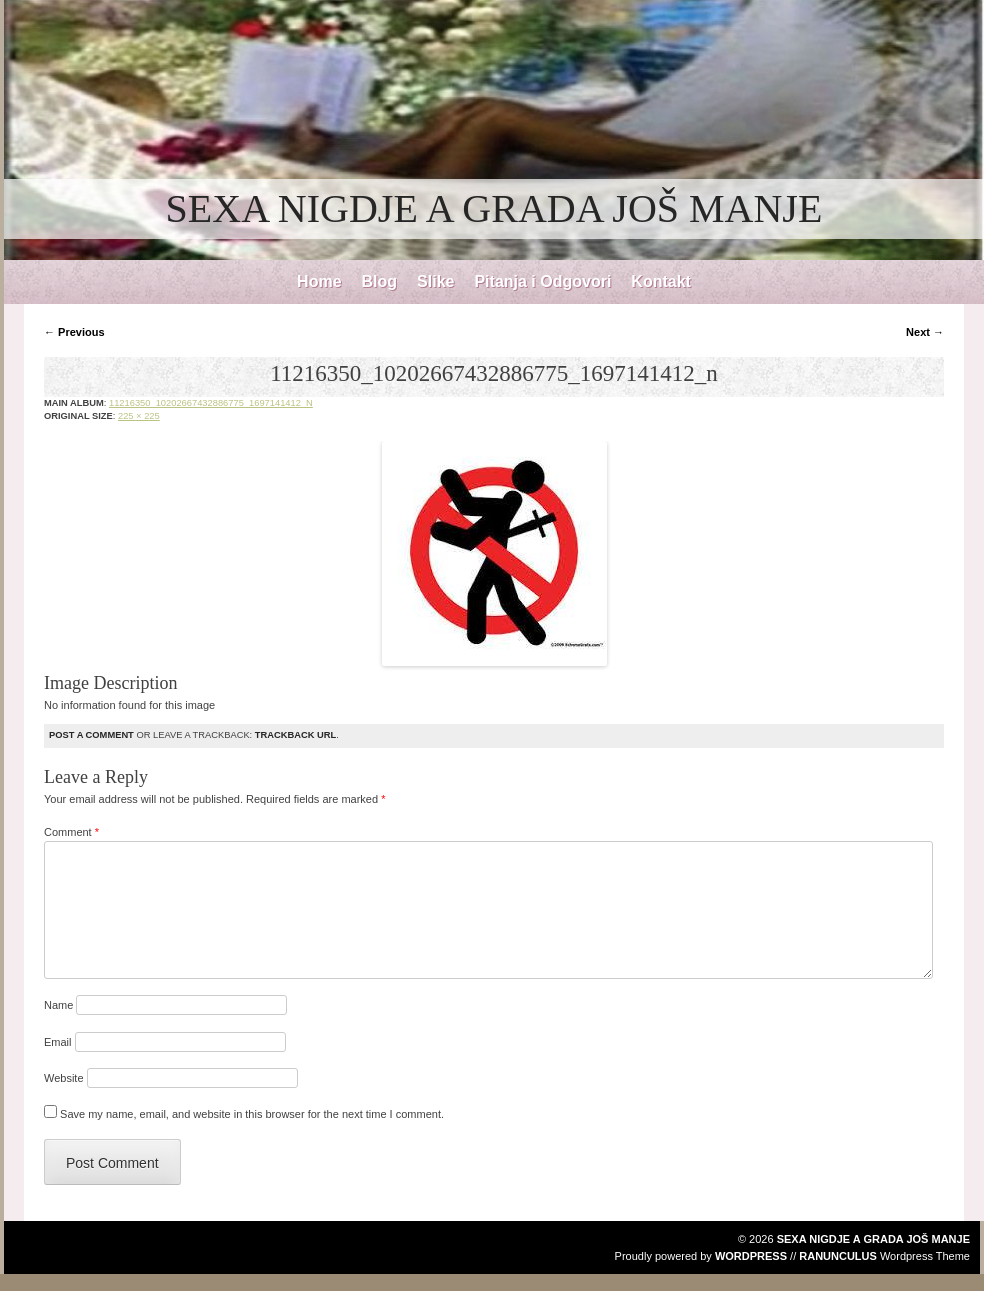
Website (64, 1078)
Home (319, 281)
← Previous (74, 332)
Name (58, 1005)
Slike (435, 281)
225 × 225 (139, 416)
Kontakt (661, 281)
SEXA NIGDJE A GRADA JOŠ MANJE (494, 208)
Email (58, 1042)
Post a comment (91, 735)
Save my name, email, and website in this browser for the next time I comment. (252, 1114)
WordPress (751, 1256)
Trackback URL (295, 735)
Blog (380, 281)
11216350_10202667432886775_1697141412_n (211, 403)
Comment (71, 832)
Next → (925, 332)
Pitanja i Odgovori (542, 281)
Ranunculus (838, 1256)
